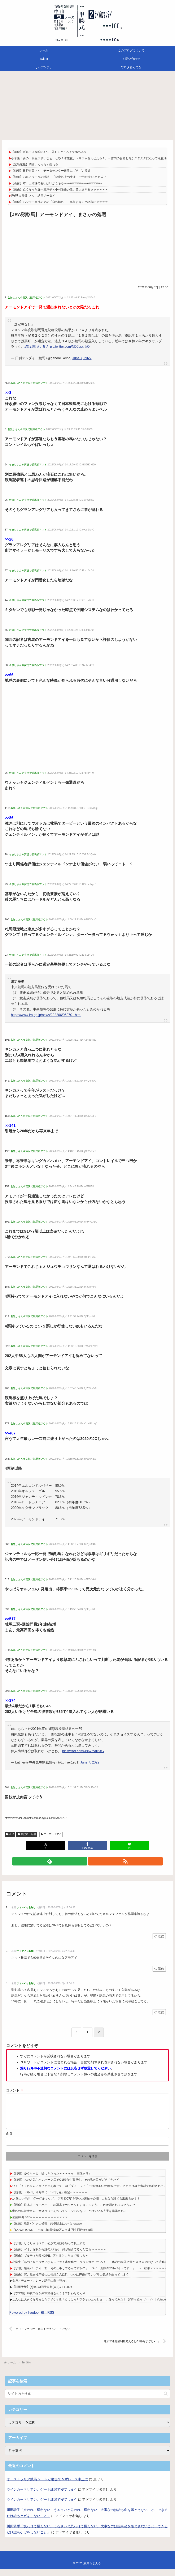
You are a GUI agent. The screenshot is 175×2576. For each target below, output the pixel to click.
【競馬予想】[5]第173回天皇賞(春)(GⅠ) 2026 (42, 2293)
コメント (15, 2090)
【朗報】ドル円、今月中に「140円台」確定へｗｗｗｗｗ (49, 2199)
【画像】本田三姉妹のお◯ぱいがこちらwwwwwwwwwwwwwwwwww (56, 183)
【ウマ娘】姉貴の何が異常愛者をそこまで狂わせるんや (49, 2300)
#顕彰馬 (30, 346)
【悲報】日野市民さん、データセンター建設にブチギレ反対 (50, 170)
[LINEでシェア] (129, 1845)
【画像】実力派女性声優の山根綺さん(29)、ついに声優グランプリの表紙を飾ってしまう (70, 2281)
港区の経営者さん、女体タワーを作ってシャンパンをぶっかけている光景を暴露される (69, 2217)
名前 (9, 2140)
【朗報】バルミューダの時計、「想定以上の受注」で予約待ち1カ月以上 (59, 177)
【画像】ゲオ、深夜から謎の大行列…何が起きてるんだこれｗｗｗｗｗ (59, 2256)
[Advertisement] (87, 105)
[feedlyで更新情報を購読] (83, 1861)
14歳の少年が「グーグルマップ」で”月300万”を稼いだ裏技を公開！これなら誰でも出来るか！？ (76, 2205)
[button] (165, 2400)
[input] (87, 2400)
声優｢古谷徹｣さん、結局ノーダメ (33, 195)
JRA (10, 1834)
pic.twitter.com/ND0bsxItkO (70, 346)
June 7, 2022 (81, 358)
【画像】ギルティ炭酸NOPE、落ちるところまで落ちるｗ (49, 152)
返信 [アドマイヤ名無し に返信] (159, 1936)
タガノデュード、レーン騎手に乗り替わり (40, 2287)
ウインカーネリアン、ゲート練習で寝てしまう (42, 2496)
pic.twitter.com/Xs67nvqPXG (83, 1751)
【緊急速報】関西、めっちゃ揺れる (34, 164)
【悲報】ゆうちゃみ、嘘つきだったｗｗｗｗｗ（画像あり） (51, 2180)
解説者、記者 (27, 1834)
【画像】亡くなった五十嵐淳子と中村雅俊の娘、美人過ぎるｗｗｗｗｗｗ (59, 189)
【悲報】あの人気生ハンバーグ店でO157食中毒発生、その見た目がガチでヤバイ (65, 2186)
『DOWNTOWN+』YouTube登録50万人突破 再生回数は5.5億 (52, 2236)
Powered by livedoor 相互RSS (31, 2319)
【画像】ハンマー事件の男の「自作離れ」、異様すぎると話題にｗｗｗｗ (59, 202)
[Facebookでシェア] (87, 1845)
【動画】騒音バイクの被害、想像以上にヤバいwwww (47, 2230)
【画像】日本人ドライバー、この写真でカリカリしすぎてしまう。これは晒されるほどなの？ (73, 2211)
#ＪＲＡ (43, 346)
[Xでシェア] (45, 1845)
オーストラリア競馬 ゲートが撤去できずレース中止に (47, 2486)
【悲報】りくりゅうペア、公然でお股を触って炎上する (49, 2250)
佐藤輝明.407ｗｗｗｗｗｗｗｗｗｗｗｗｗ (40, 2224)
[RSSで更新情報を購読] (92, 1861)
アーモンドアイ (51, 1834)
